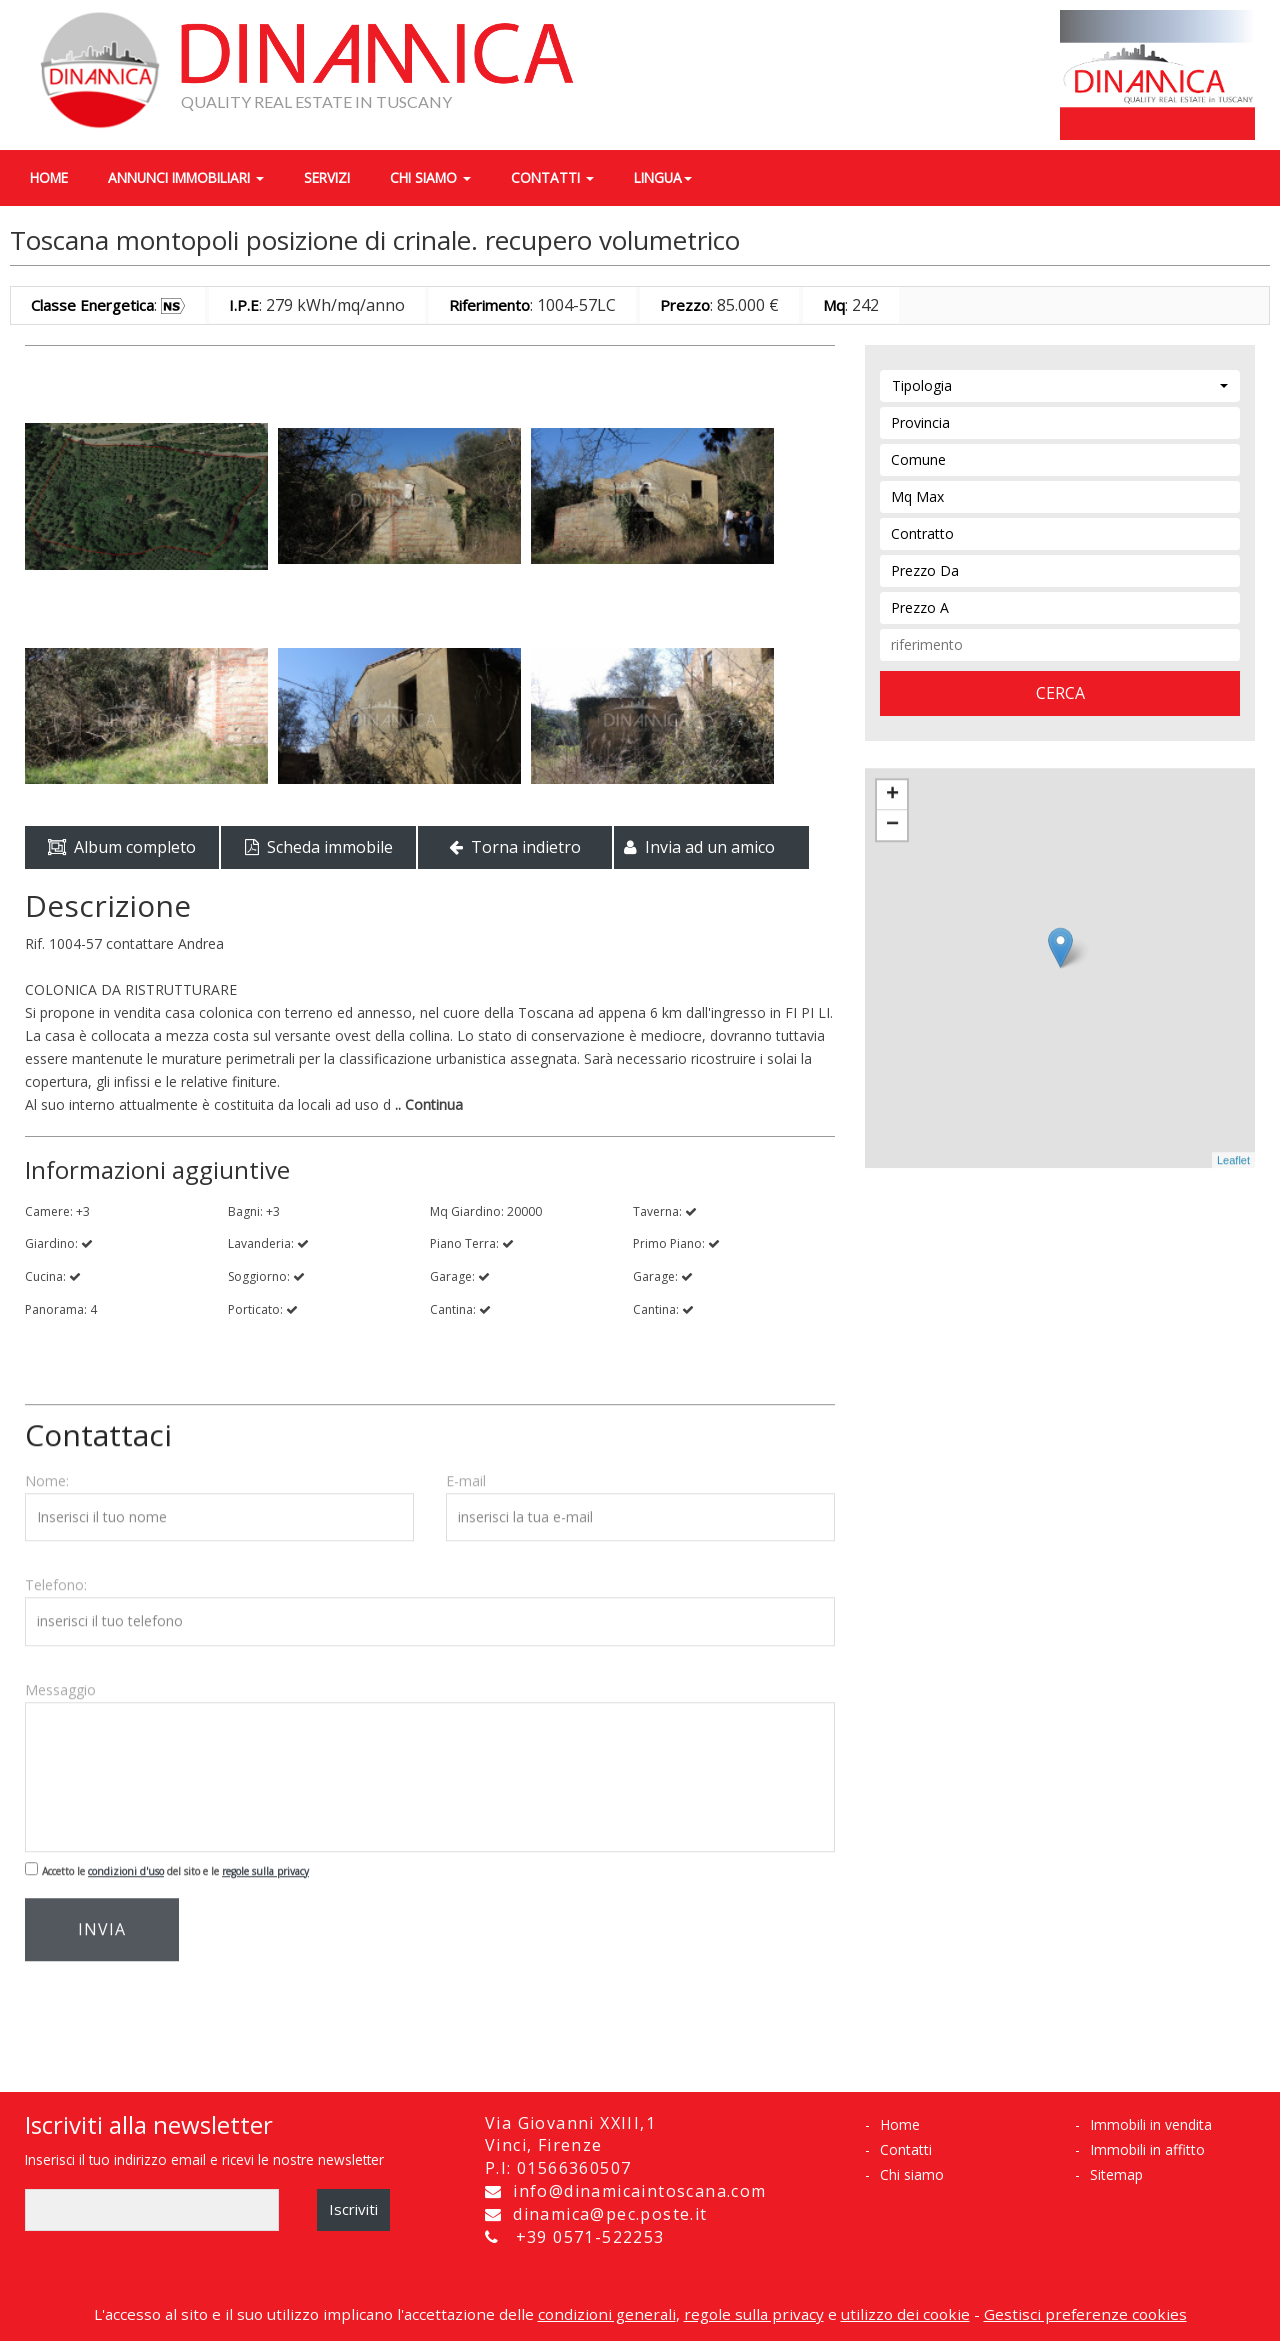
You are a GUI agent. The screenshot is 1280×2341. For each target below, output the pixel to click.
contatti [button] (552, 177)
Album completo (122, 847)
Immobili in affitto (1147, 2149)
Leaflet (1233, 1151)
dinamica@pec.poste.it (608, 2214)
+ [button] (892, 786)
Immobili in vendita (1151, 2124)
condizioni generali (607, 2314)
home (49, 177)
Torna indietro (515, 847)
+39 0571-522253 (590, 2237)
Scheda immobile (319, 847)
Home (900, 2124)
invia (102, 1920)
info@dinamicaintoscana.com (637, 2191)
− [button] (892, 816)
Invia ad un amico (699, 847)
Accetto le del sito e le (175, 1862)
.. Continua (427, 1104)
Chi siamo (912, 2174)
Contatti (906, 2149)
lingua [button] (663, 177)
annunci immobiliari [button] (186, 177)
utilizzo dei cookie (905, 2314)
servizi (327, 177)
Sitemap (1116, 2174)
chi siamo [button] (430, 177)
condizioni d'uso (126, 1862)
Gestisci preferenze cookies (1085, 2314)
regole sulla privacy (265, 1862)
